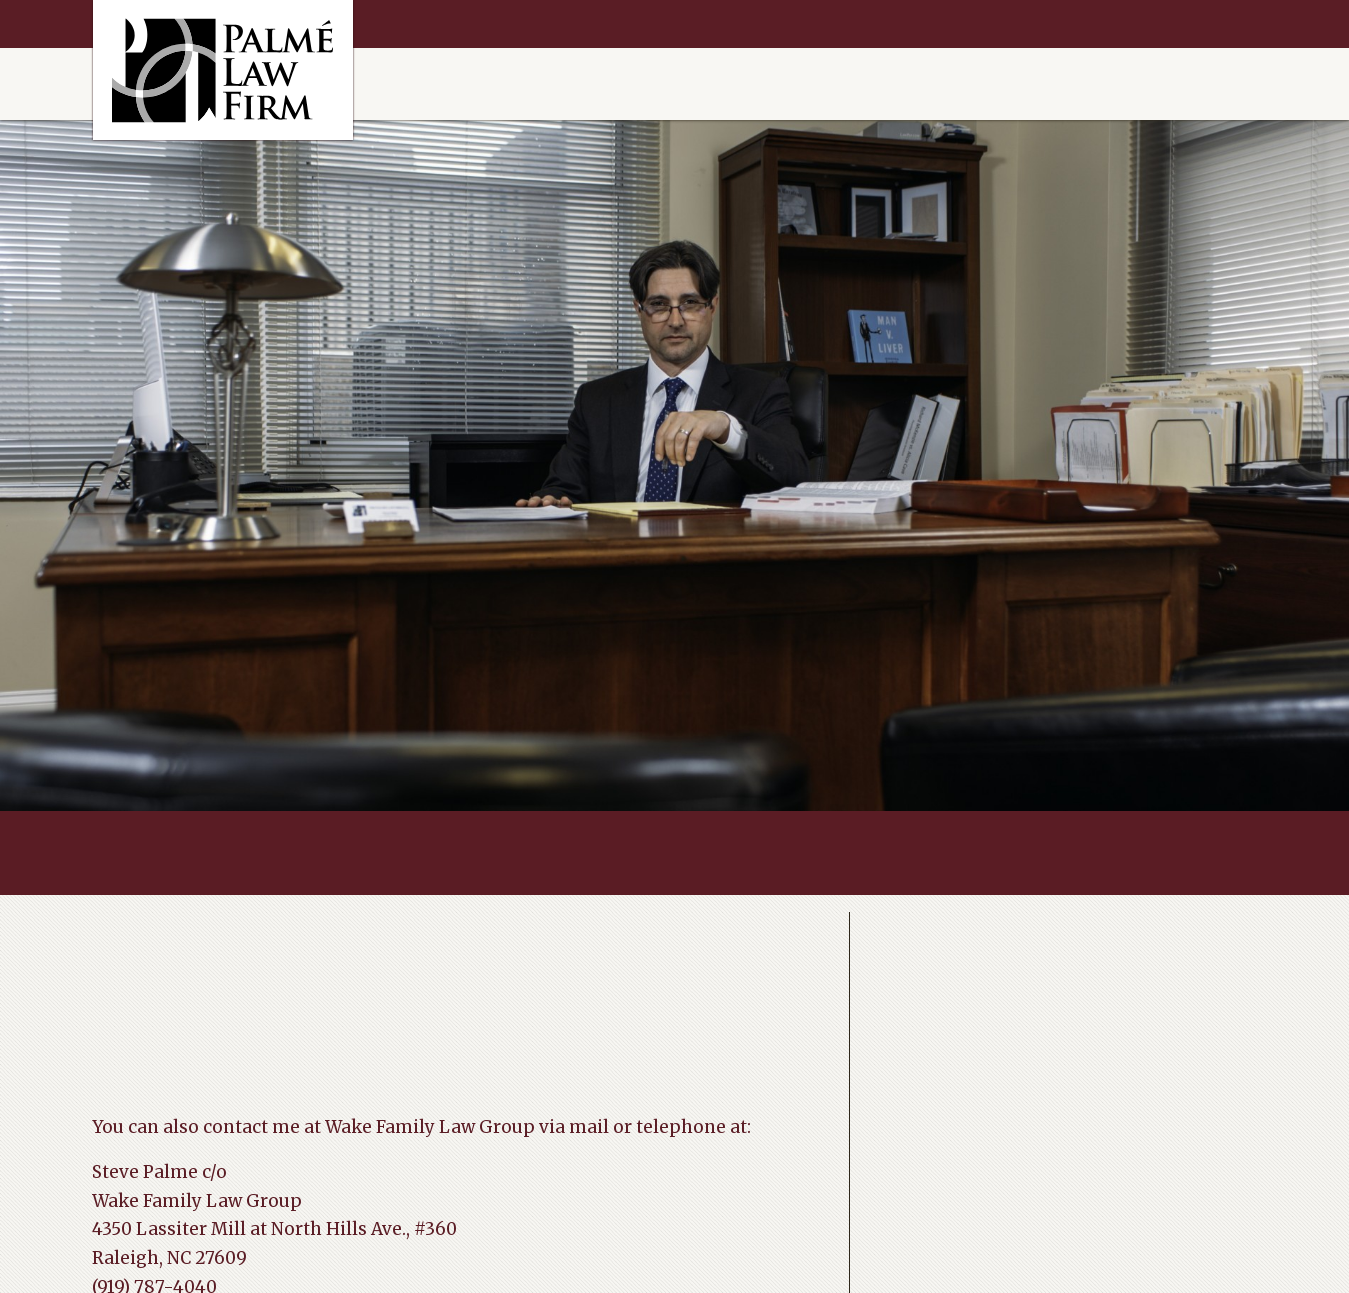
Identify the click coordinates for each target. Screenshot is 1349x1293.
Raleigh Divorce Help (223, 70)
